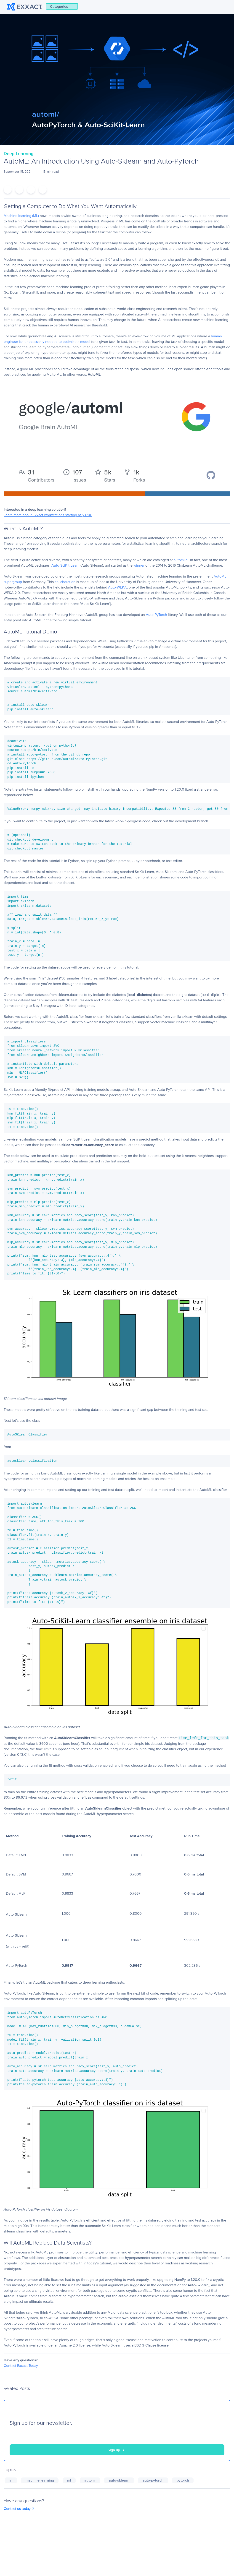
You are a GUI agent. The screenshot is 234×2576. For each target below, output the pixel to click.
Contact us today (20, 2508)
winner (138, 565)
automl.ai (180, 560)
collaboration (64, 581)
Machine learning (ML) (21, 215)
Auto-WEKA (117, 587)
